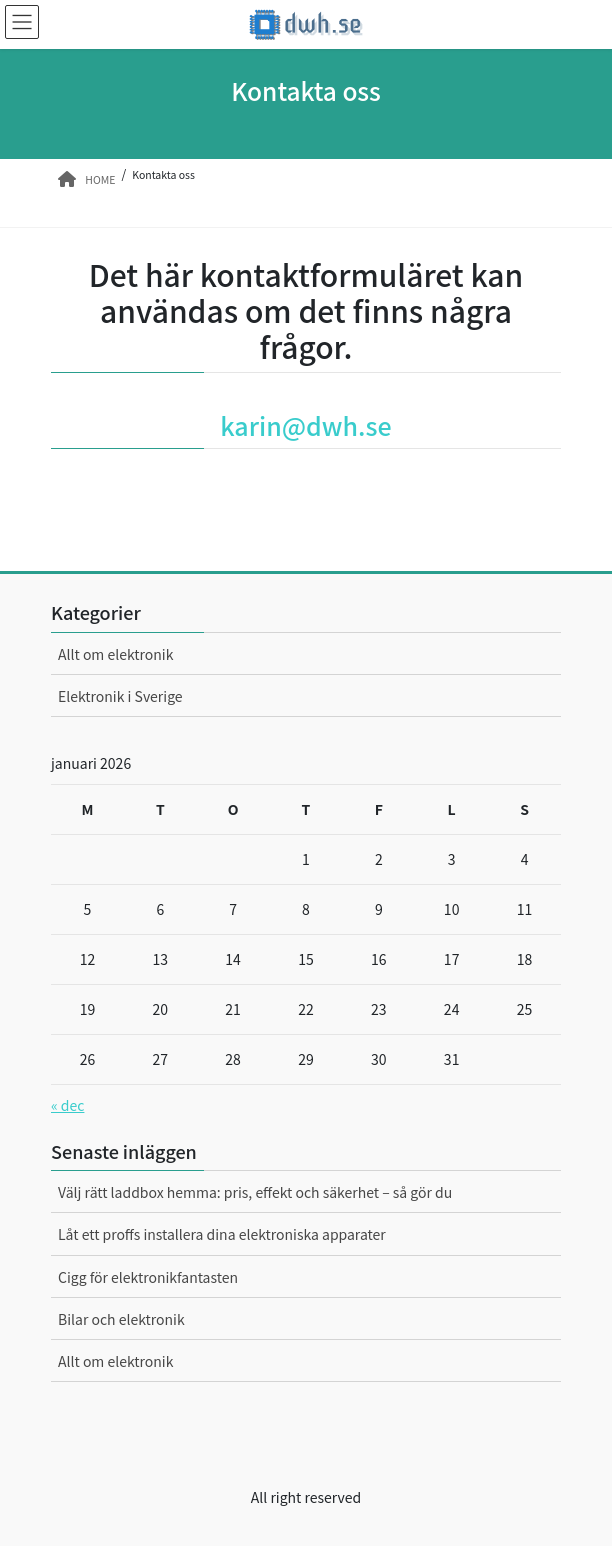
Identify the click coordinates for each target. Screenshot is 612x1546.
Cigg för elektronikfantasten (148, 1277)
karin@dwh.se (305, 425)
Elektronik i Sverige (120, 696)
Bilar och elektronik (121, 1319)
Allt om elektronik (115, 654)
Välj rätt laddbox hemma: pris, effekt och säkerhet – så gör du (255, 1192)
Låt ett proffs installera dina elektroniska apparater (222, 1234)
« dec (67, 1105)
